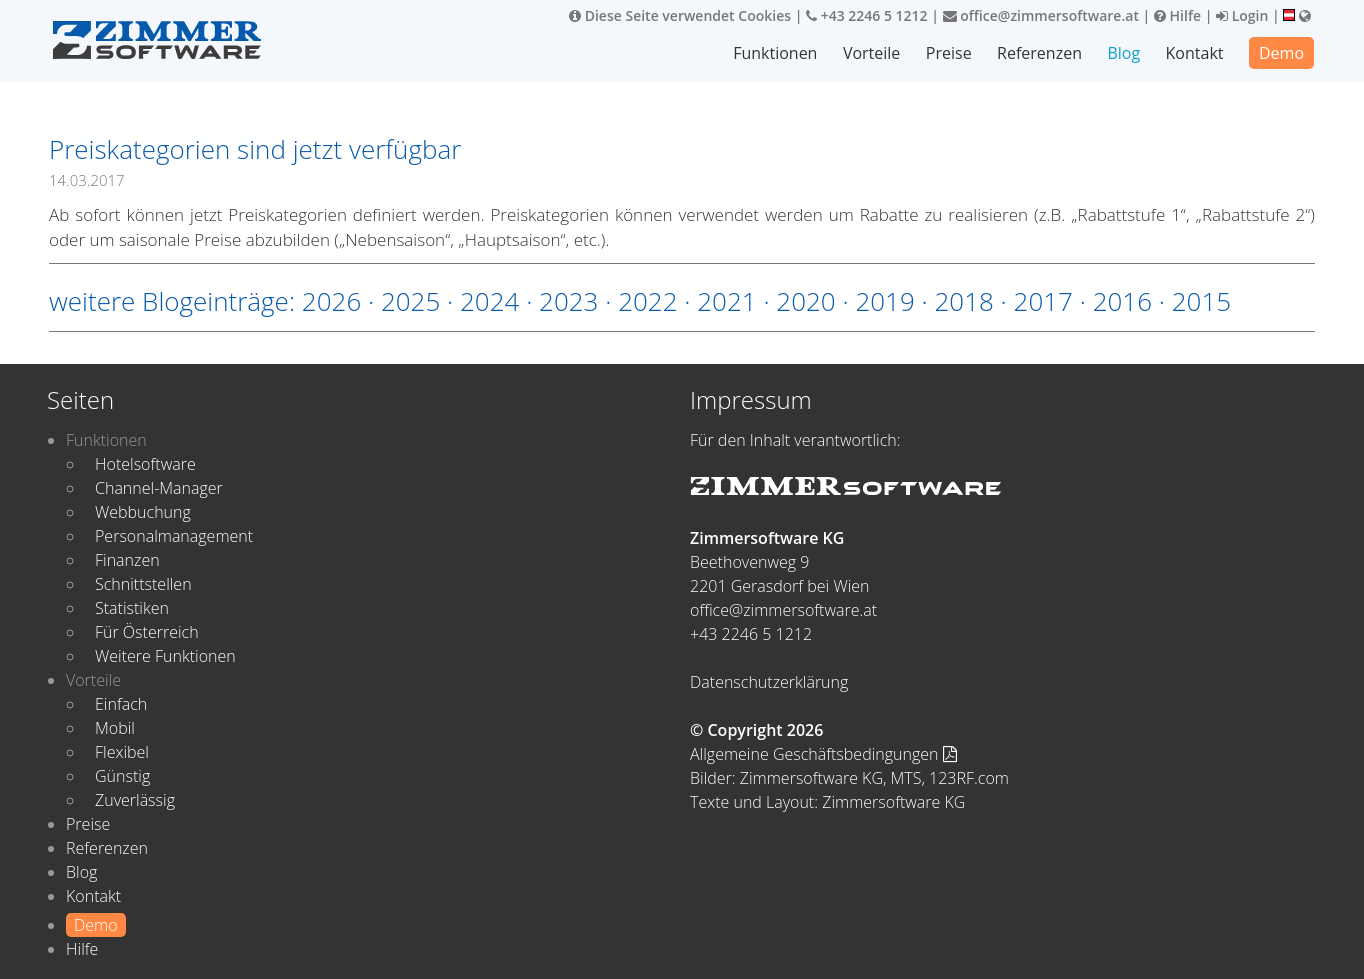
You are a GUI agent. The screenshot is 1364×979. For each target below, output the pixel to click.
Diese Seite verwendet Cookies (680, 15)
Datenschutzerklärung (769, 682)
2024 (489, 301)
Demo (1281, 53)
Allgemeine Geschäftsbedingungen (823, 754)
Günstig (122, 776)
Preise (949, 53)
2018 (963, 301)
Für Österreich (147, 632)
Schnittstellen (143, 584)
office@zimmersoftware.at (1041, 15)
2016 (1122, 301)
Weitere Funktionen (165, 656)
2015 (1201, 301)
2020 (805, 301)
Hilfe (1177, 15)
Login (1242, 15)
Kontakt (1195, 53)
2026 (331, 301)
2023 (568, 301)
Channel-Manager (159, 488)
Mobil (115, 728)
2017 (1043, 301)
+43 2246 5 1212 (867, 15)
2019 (884, 301)
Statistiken (132, 608)
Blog (1123, 53)
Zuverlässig (135, 800)
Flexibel (122, 752)
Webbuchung (143, 512)
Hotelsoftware (145, 464)
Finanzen (127, 560)
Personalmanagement (174, 536)
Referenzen (1039, 53)
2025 (410, 301)
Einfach (121, 704)
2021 (726, 301)
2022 (647, 301)
